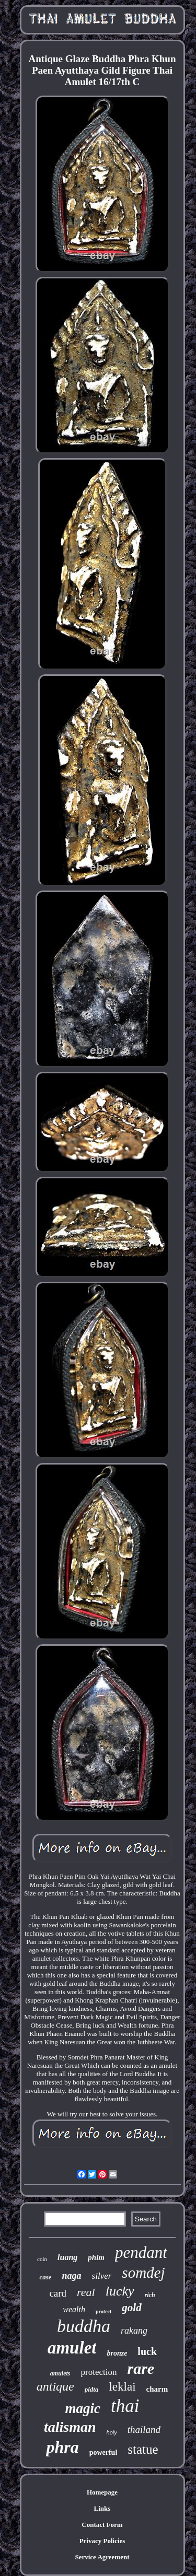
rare (140, 2368)
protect (103, 2311)
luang (67, 2257)
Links (102, 2508)
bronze (117, 2353)
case (45, 2277)
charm (157, 2389)
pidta (92, 2389)
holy (112, 2432)
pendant (141, 2252)
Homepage (102, 2492)
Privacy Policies (102, 2541)
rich (150, 2295)
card (57, 2293)
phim (96, 2257)
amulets (60, 2373)
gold (131, 2307)
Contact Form (102, 2524)
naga (72, 2275)
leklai (122, 2386)
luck (147, 2351)
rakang (134, 2330)
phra (62, 2447)
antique (55, 2386)
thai (125, 2406)
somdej (143, 2272)
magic (83, 2408)
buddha (83, 2326)
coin (42, 2259)
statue (143, 2449)
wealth (74, 2309)
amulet (72, 2347)
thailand (144, 2429)
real (86, 2292)
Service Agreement (102, 2557)
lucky (120, 2291)
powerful (103, 2452)
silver (102, 2276)
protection (99, 2372)
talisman (70, 2427)
